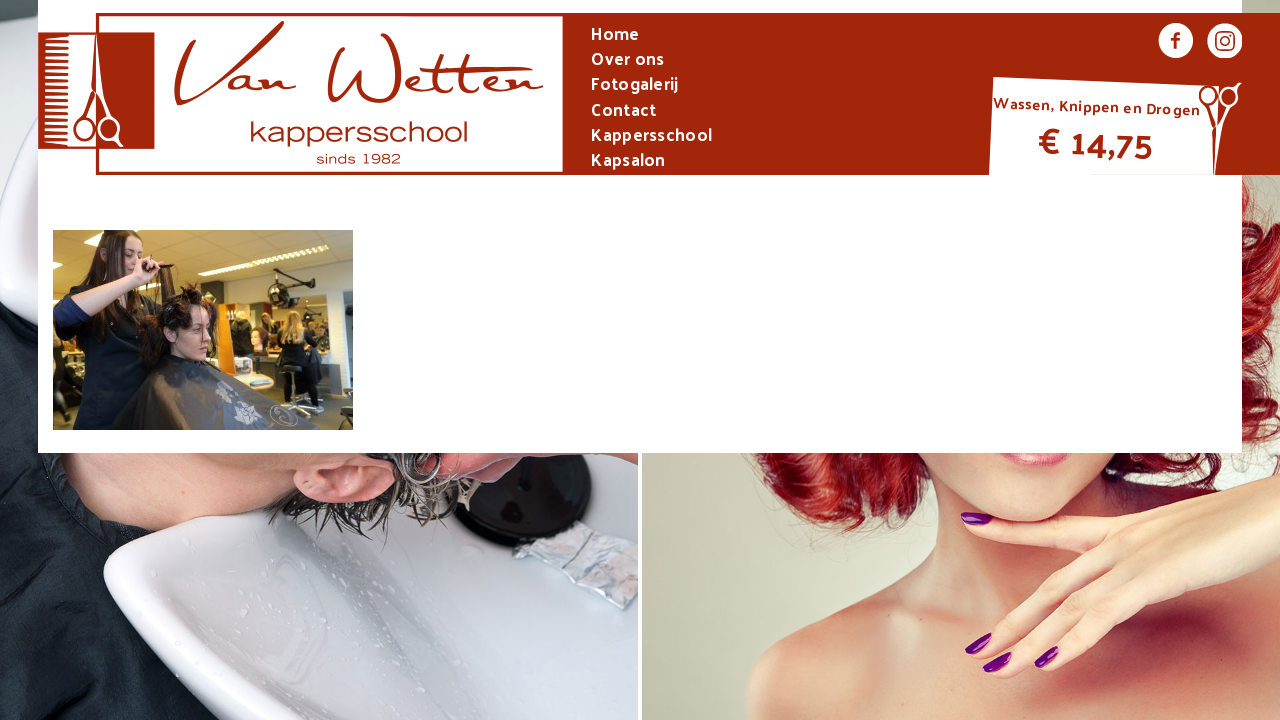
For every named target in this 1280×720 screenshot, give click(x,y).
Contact (623, 111)
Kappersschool (651, 136)
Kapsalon (628, 161)
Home (615, 35)
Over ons (627, 60)
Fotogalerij (634, 85)
